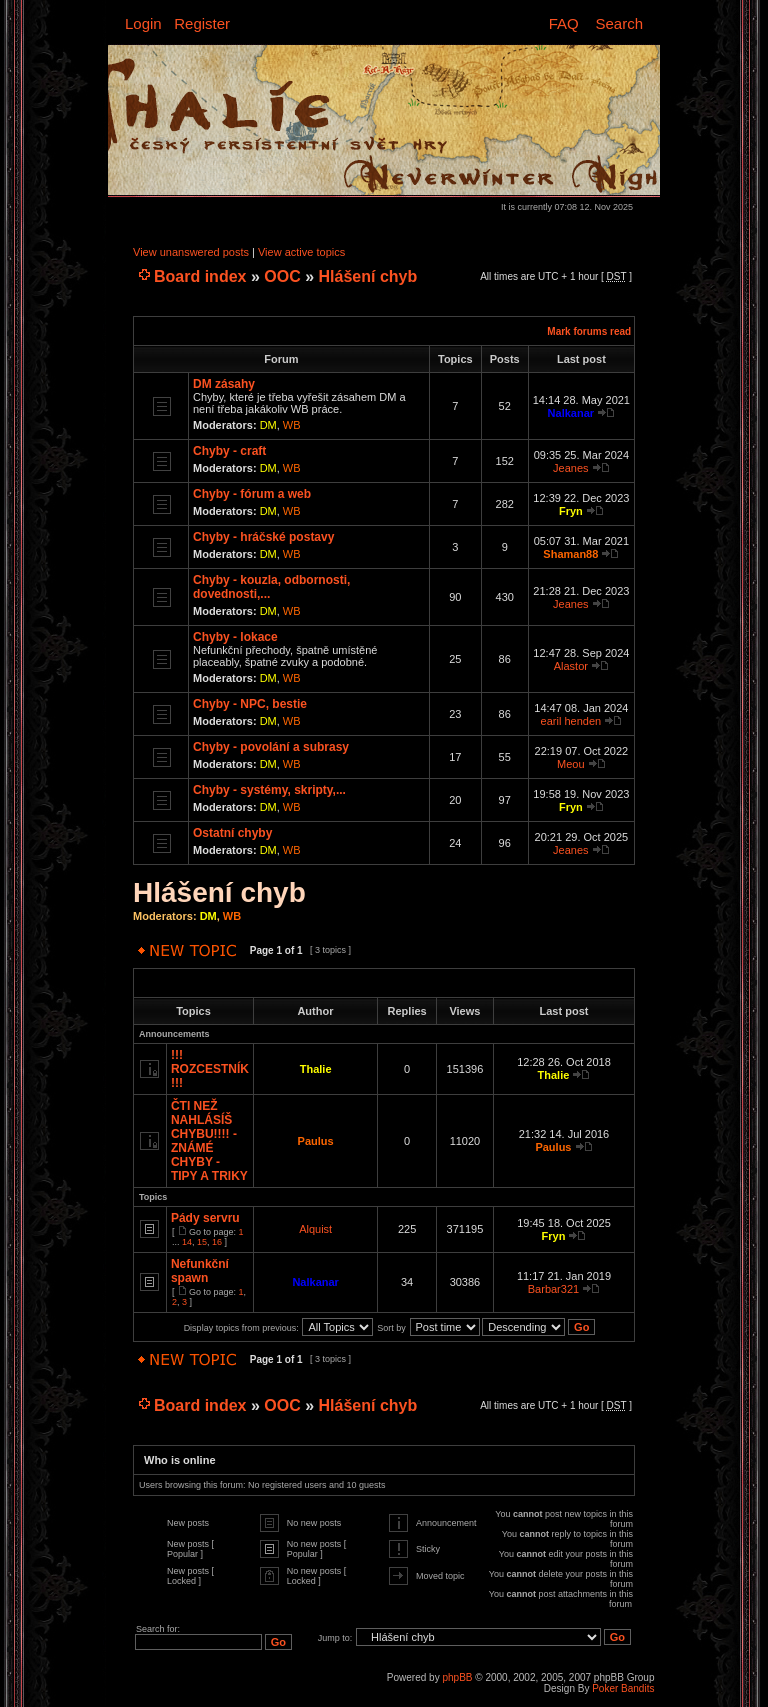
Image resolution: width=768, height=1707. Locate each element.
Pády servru (205, 1218)
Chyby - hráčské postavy (263, 537)
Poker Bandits (623, 1688)
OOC (282, 276)
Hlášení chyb (368, 276)
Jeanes (570, 468)
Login (143, 23)
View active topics (301, 252)
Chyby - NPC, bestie (250, 704)
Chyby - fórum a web (252, 494)
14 (187, 1242)
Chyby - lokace (235, 637)
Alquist (315, 1229)
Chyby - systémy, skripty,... (269, 790)
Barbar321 (553, 1289)
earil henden (571, 721)
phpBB (457, 1677)
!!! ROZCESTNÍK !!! (210, 1069)
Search (619, 23)
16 (217, 1242)
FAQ (564, 23)
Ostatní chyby (232, 833)
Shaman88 (570, 554)
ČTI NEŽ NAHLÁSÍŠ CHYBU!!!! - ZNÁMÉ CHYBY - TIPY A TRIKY (209, 1141)
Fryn (571, 511)
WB (292, 425)
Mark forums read (589, 331)
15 (202, 1242)
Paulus (316, 1141)
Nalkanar (571, 413)
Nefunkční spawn (200, 1271)
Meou (571, 764)
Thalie (316, 1069)
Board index (200, 276)
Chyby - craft (229, 451)
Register (202, 23)
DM (268, 425)
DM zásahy (224, 384)
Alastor (571, 666)
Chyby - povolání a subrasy (271, 747)
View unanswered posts (191, 252)
